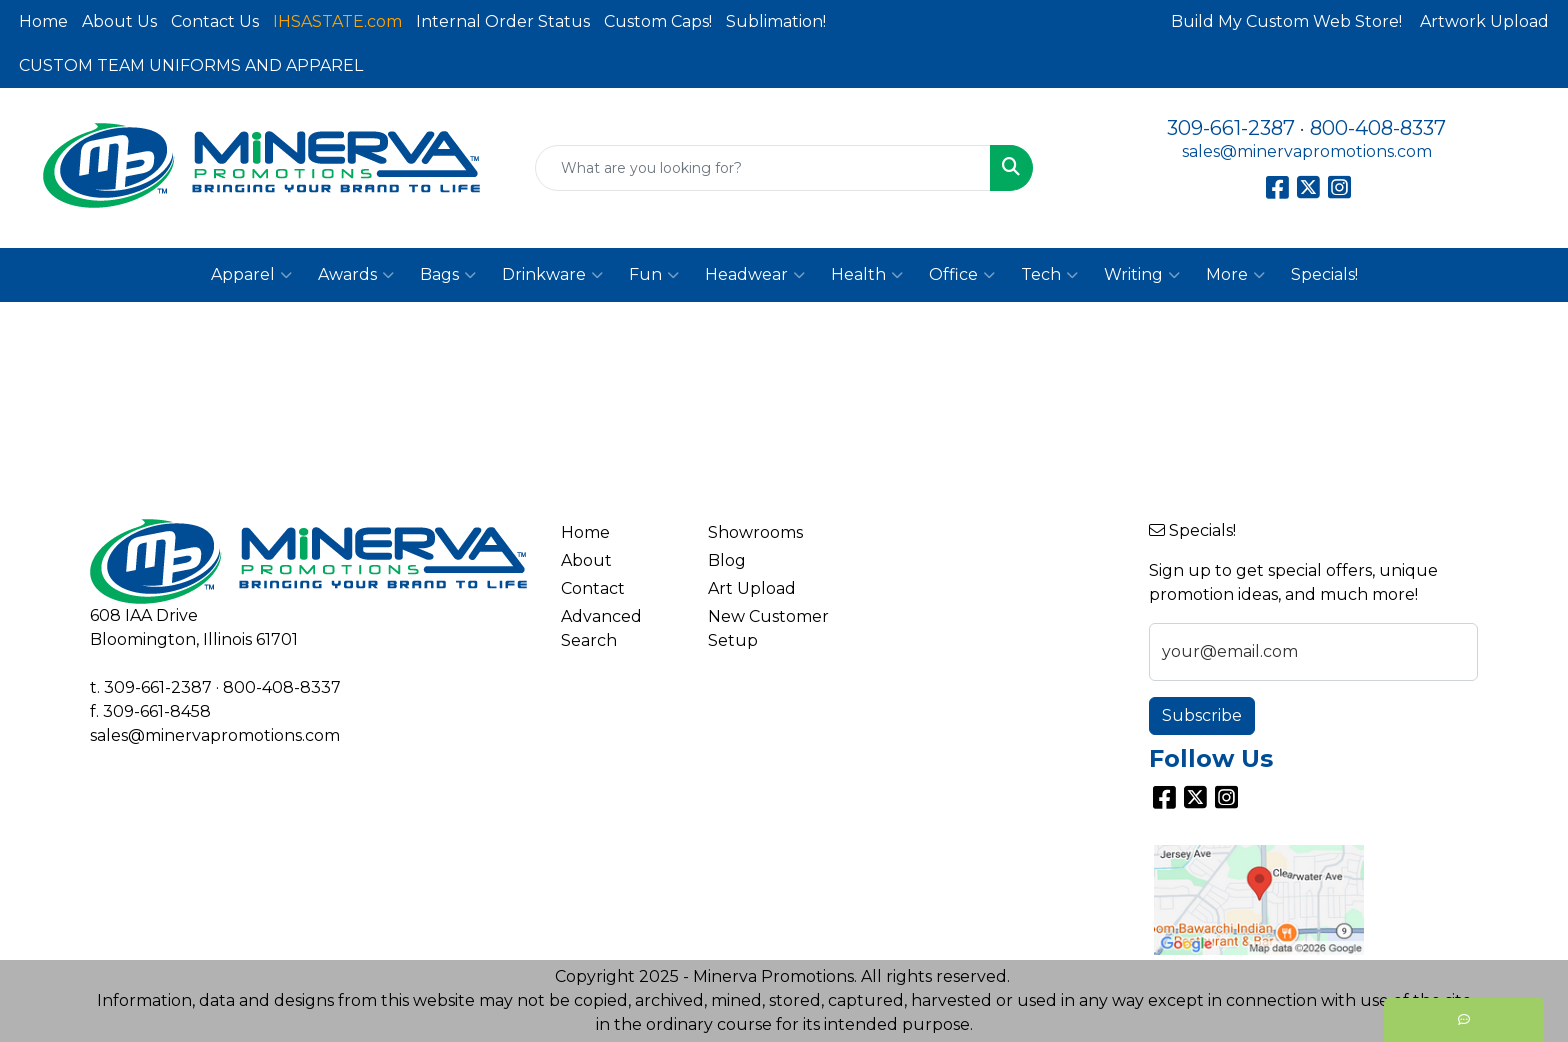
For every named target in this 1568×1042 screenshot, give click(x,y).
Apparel (251, 275)
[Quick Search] (763, 168)
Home (43, 21)
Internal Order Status (503, 21)
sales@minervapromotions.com (1307, 151)
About (586, 560)
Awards (356, 275)
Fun (654, 275)
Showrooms (755, 532)
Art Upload (752, 588)
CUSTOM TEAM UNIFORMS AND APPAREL (191, 65)
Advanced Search (601, 628)
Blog (727, 560)
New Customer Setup (768, 628)
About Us (119, 21)
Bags (448, 275)
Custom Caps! (658, 21)
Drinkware (552, 275)
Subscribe (1202, 715)
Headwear (755, 275)
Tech (1049, 275)
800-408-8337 (1378, 128)
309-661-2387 (1231, 128)
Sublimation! (776, 21)
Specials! (1324, 274)
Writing (1142, 275)
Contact (593, 588)
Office (962, 275)
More (1235, 275)
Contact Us (215, 21)
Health (867, 275)
